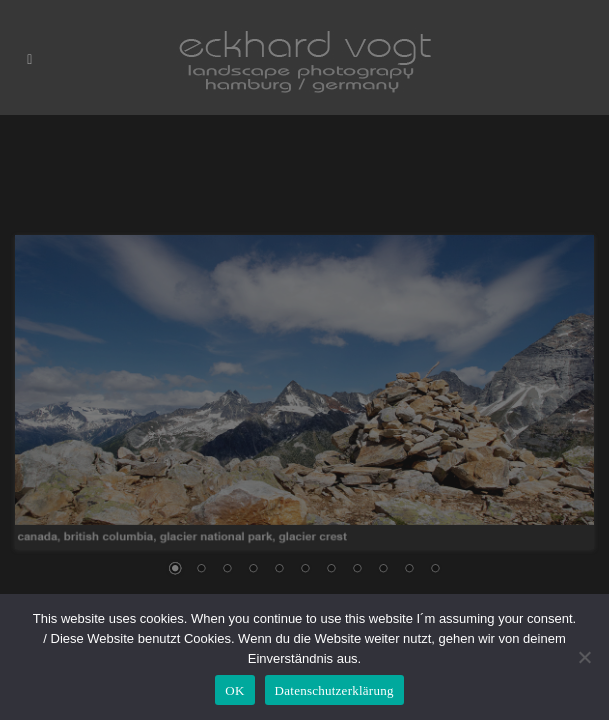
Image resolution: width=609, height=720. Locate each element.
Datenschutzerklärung (334, 690)
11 (435, 570)
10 (409, 570)
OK (234, 690)
